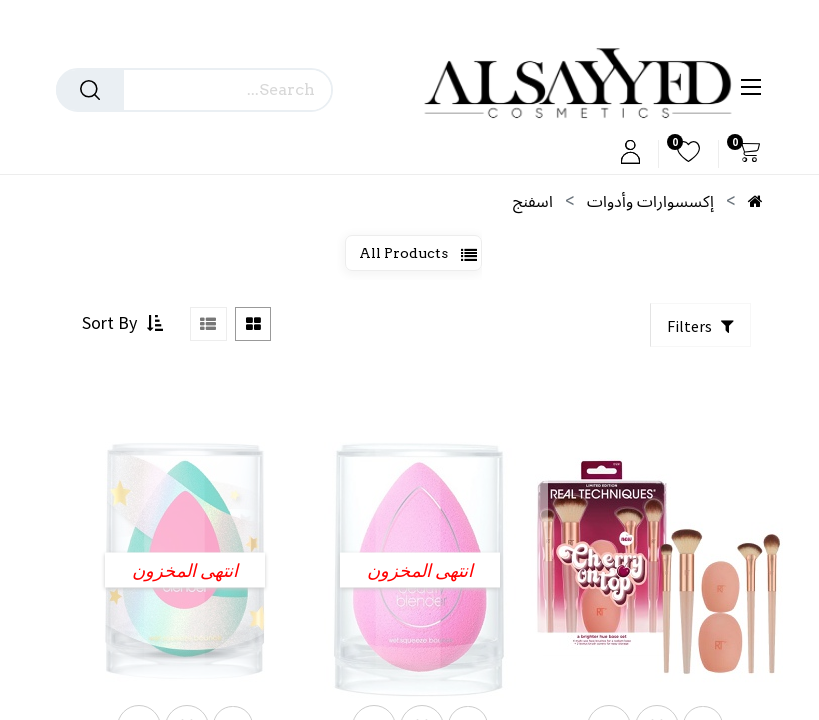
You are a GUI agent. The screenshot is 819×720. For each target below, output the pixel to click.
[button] (120, 339)
